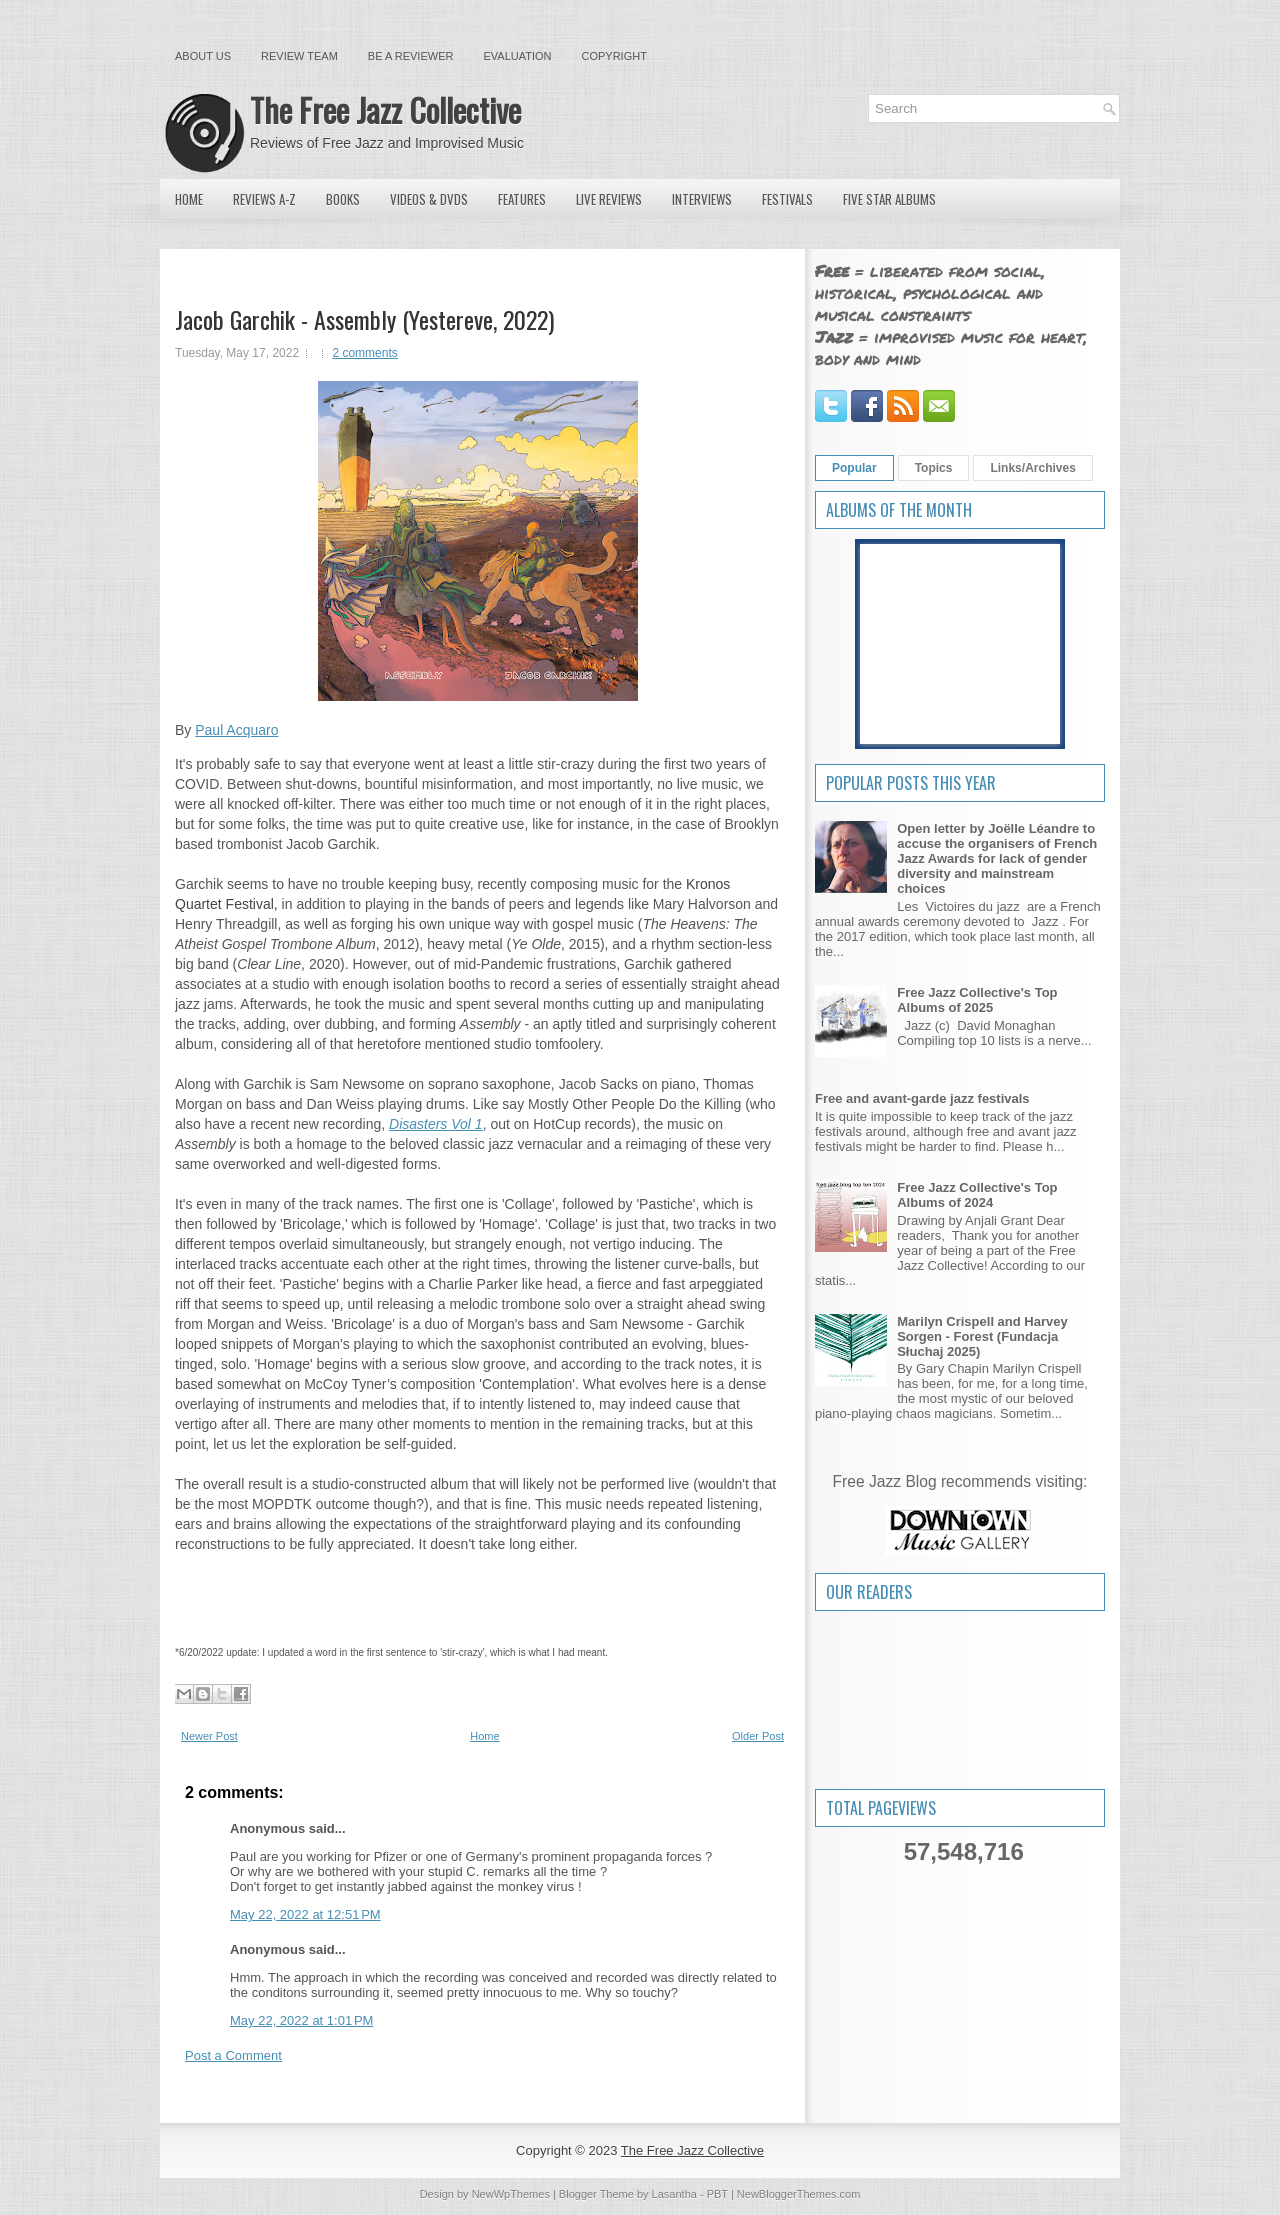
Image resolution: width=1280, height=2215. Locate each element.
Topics (934, 468)
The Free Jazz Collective (385, 109)
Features (522, 199)
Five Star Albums (889, 199)
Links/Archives (1032, 468)
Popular (854, 468)
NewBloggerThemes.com (799, 2194)
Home (189, 199)
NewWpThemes (511, 2194)
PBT (717, 2194)
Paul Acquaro (236, 730)
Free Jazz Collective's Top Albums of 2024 (977, 1195)
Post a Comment (233, 2055)
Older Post (758, 1736)
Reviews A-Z (264, 199)
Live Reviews (609, 199)
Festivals (787, 199)
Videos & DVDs (429, 199)
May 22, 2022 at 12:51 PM (305, 1914)
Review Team (299, 56)
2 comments (364, 353)
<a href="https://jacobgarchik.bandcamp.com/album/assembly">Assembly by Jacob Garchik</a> (477, 1595)
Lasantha (674, 2194)
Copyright (614, 56)
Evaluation (517, 56)
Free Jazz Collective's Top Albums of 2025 (977, 1000)
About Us (203, 56)
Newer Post (209, 1736)
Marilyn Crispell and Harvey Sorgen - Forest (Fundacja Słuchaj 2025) (982, 1336)
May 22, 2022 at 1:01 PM (301, 2020)
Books (343, 199)
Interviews (702, 199)
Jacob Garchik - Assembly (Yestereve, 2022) (364, 319)
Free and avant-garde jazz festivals (922, 1098)
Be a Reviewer (411, 56)
